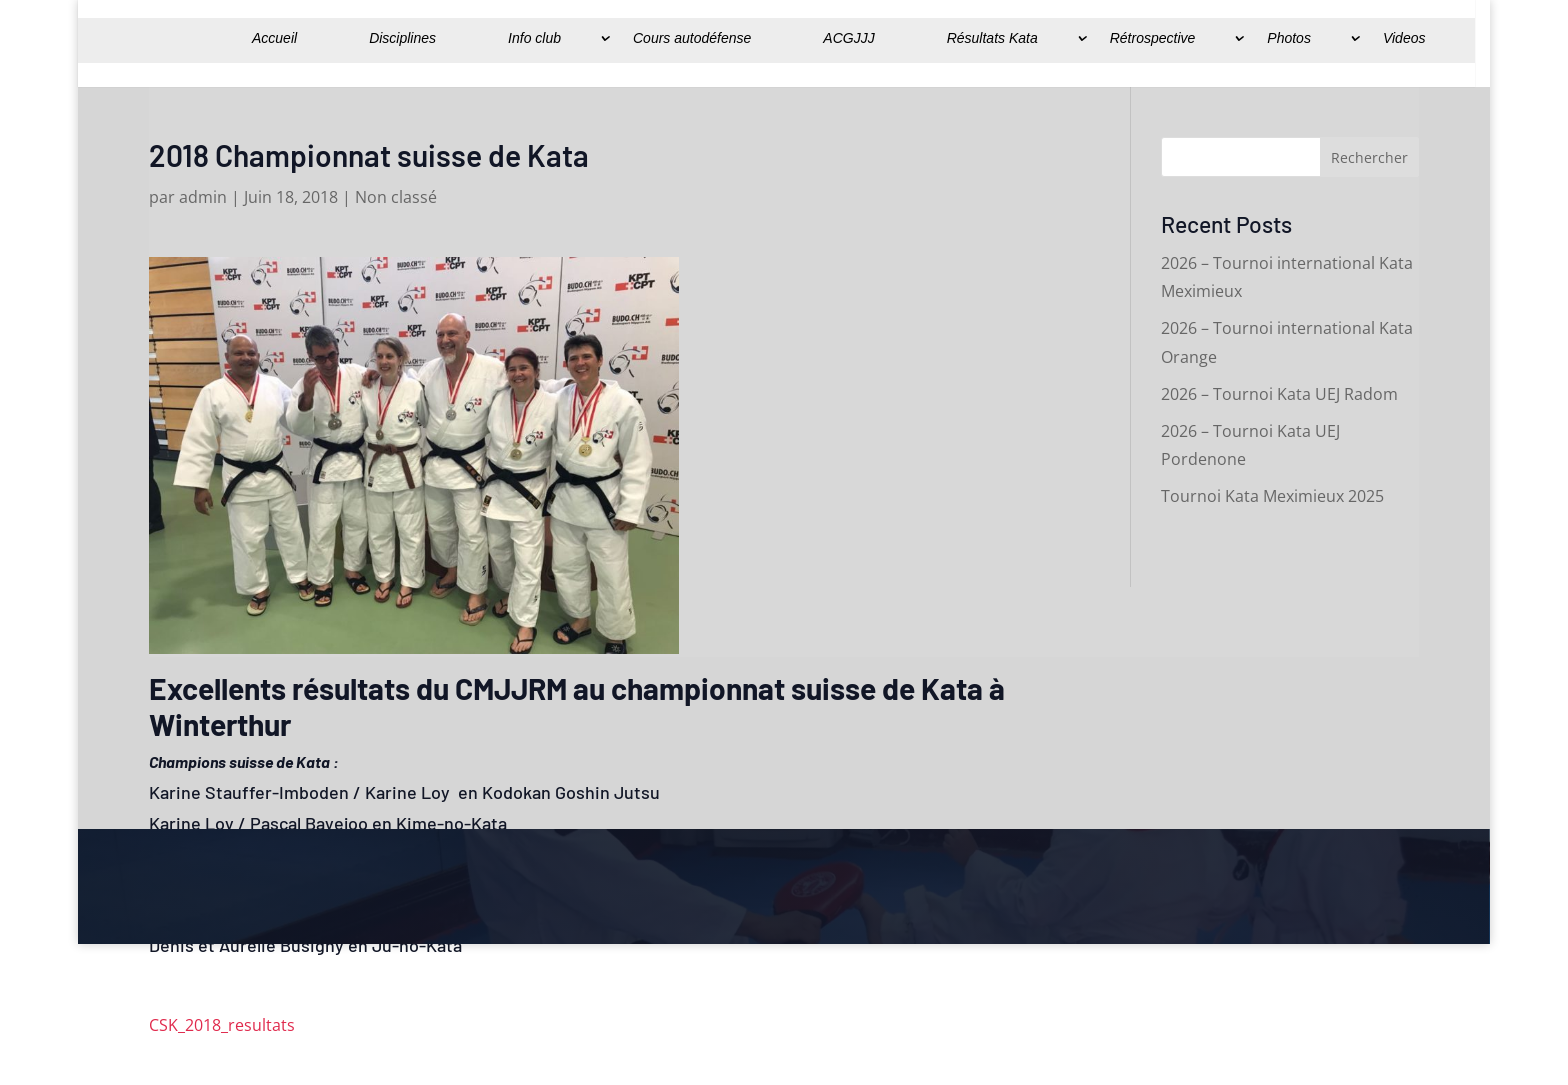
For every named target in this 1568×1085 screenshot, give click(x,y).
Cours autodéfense (692, 38)
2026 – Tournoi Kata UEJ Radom (1279, 394)
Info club (534, 38)
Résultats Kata (992, 38)
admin (203, 197)
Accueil (274, 38)
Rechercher (1369, 157)
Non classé (396, 197)
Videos (1404, 38)
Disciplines (402, 38)
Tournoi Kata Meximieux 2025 (1272, 496)
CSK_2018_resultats (222, 1025)
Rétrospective (1153, 38)
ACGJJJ (848, 38)
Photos (1289, 38)
